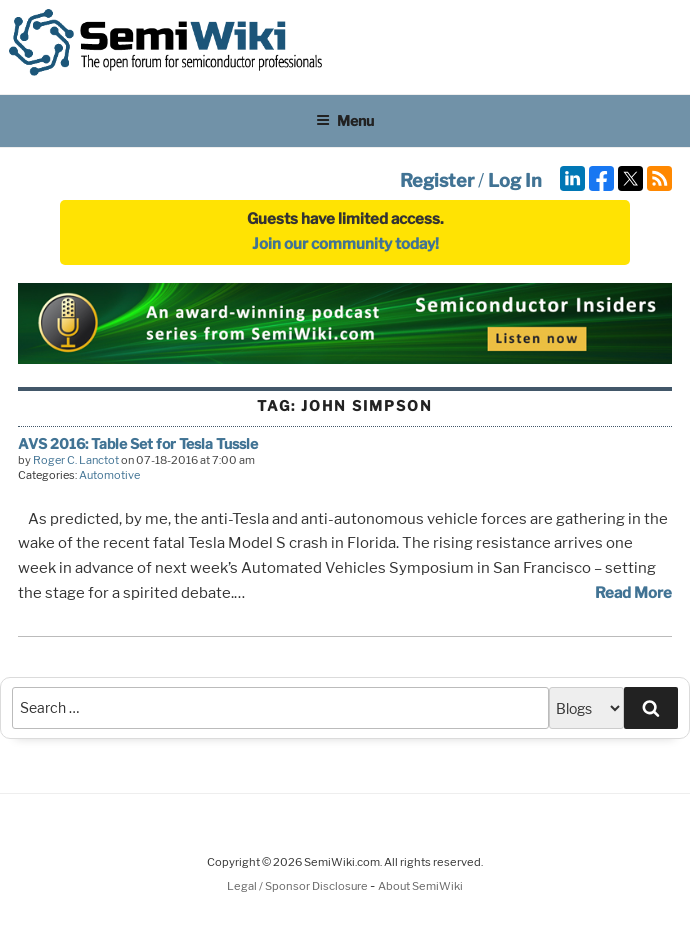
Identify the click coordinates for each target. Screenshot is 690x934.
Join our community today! (345, 244)
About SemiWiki (420, 886)
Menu (345, 120)
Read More (633, 593)
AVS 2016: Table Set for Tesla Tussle (138, 443)
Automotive (109, 475)
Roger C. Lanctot (76, 460)
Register (437, 180)
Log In (515, 180)
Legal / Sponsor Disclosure (298, 886)
